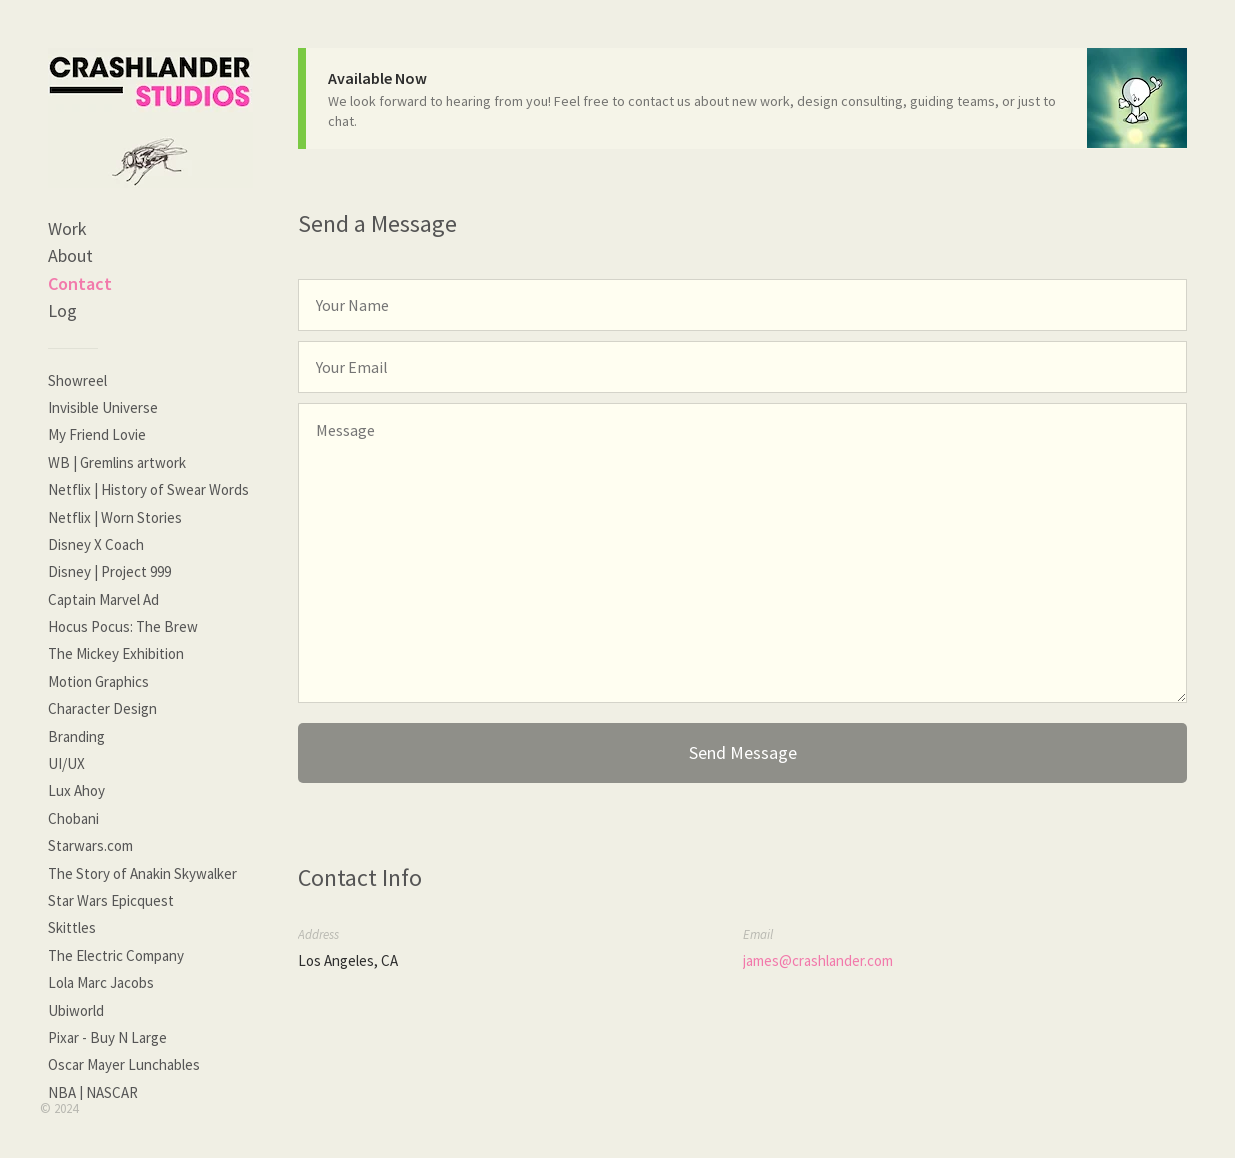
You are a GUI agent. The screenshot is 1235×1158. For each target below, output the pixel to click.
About (70, 255)
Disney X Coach (96, 544)
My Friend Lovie (97, 434)
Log (62, 310)
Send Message (743, 752)
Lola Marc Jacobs (101, 982)
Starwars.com (90, 845)
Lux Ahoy (76, 790)
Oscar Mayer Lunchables (124, 1064)
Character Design (102, 708)
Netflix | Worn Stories (115, 517)
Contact (80, 283)
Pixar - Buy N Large (107, 1037)
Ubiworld (76, 1010)
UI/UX (66, 763)
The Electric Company (116, 955)
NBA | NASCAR (93, 1092)
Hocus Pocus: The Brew (123, 626)
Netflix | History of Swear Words (148, 489)
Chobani (73, 818)
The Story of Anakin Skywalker (142, 873)
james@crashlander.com (818, 960)
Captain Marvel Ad (103, 599)
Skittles (72, 927)
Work (67, 228)
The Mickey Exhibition (116, 653)
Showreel (77, 380)
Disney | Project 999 (109, 571)
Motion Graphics (98, 681)
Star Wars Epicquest (111, 900)
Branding (76, 736)
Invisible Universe (103, 407)
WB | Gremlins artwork (117, 462)
